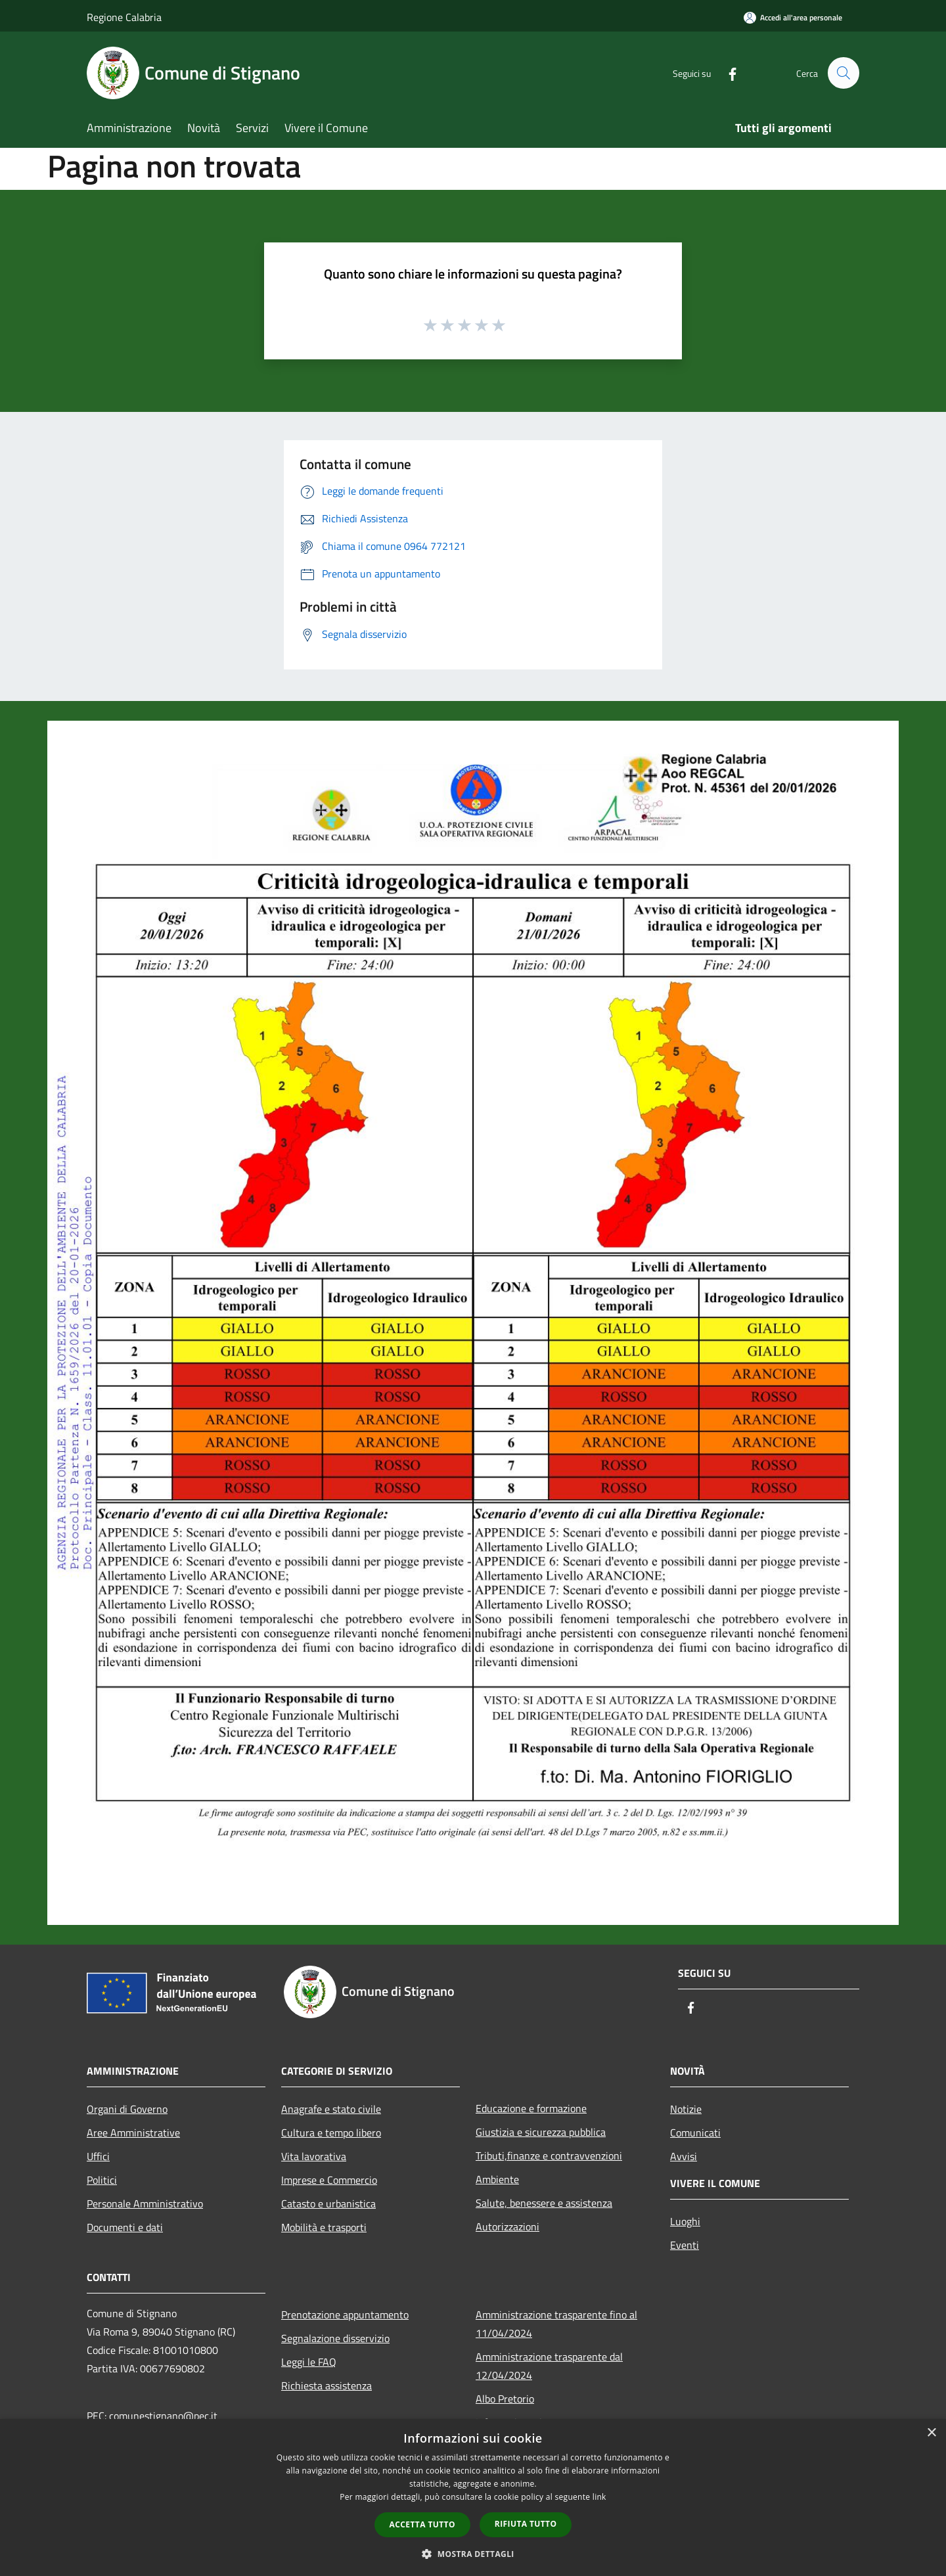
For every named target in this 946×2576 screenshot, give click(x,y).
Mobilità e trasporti (324, 2227)
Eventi (684, 2245)
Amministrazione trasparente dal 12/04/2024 (549, 2366)
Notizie (686, 2109)
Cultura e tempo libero (331, 2132)
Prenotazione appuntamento (345, 2314)
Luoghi (685, 2221)
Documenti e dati (125, 2227)
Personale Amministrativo (145, 2203)
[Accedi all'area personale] (793, 17)
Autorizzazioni (507, 2226)
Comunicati (695, 2132)
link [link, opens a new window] (599, 2496)
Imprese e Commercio (329, 2180)
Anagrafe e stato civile (331, 2109)
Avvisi (683, 2156)
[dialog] (473, 2497)
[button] (473, 2553)
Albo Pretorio (505, 2399)
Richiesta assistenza (326, 2385)
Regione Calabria (124, 17)
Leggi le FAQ (308, 2362)
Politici (102, 2180)
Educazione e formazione (531, 2108)
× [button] (931, 2433)
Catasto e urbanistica (328, 2203)
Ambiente (497, 2179)
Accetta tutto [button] (422, 2524)
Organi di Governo (127, 2109)
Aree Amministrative (133, 2132)
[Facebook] (726, 72)
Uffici (98, 2156)
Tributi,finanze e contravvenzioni (549, 2155)
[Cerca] (843, 73)
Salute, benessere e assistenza (544, 2203)
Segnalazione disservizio (335, 2338)
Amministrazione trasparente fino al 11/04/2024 (556, 2324)
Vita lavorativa (313, 2156)
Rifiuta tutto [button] (526, 2523)
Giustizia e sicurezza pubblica (541, 2132)
